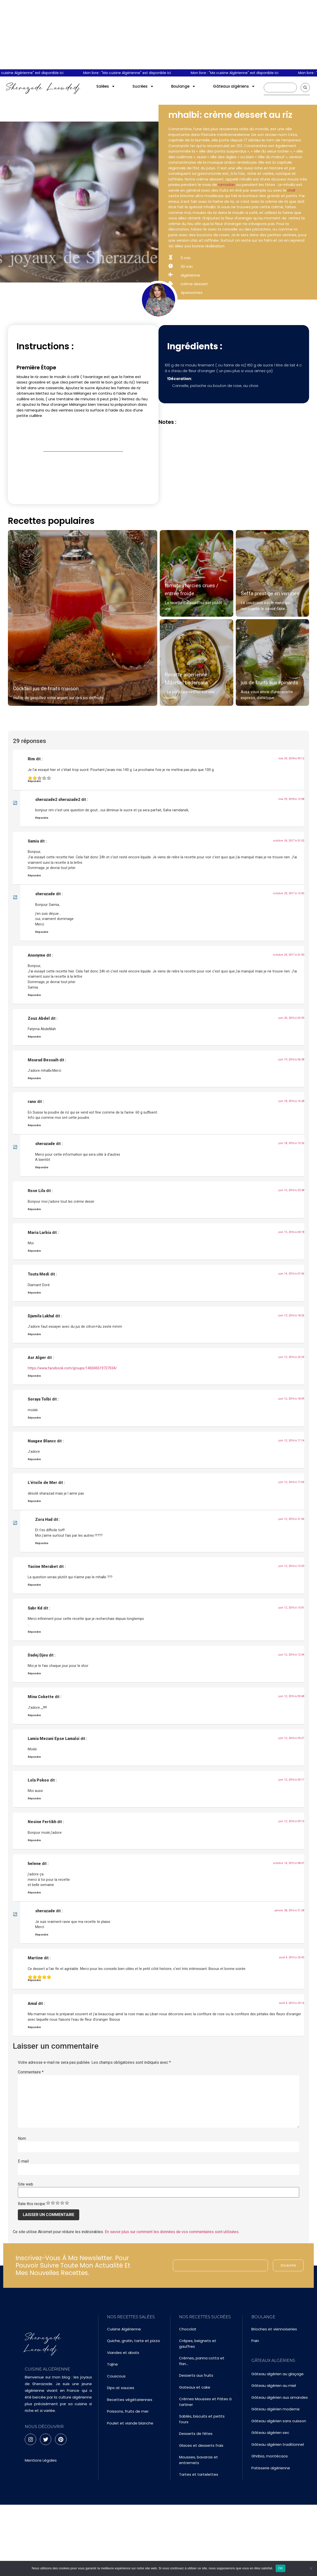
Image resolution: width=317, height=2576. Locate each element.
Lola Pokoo (38, 1780)
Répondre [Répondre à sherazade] (41, 932)
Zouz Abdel (39, 1018)
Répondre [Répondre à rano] (34, 1125)
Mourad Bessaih (43, 1060)
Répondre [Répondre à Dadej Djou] (34, 1674)
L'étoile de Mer (42, 1483)
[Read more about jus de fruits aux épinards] (272, 663)
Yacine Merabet (43, 1566)
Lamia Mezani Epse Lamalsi (53, 1738)
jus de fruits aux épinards (269, 683)
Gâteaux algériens (234, 86)
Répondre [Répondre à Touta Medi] (34, 1293)
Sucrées (143, 86)
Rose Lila (36, 1191)
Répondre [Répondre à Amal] (34, 2027)
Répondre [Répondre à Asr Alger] (34, 1376)
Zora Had (44, 1519)
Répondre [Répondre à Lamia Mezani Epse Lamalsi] (34, 1757)
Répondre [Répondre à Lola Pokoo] (34, 1799)
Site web (25, 2185)
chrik (291, 190)
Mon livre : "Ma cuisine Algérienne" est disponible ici (136, 72)
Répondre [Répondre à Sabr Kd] (34, 1632)
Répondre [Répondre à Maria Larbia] (34, 1251)
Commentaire (31, 2073)
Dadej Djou (38, 1655)
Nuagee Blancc (42, 1441)
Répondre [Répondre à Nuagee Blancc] (34, 1459)
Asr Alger (37, 1357)
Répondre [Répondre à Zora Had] (41, 1543)
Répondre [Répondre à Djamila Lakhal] (34, 1334)
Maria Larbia (39, 1232)
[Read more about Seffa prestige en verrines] (272, 574)
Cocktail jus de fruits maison (46, 689)
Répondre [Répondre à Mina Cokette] (34, 1715)
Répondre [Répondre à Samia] (34, 876)
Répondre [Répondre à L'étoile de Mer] (34, 1501)
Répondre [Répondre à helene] (34, 1893)
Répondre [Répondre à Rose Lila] (34, 1209)
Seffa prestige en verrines (270, 594)
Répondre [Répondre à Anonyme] (34, 995)
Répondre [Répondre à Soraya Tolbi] (34, 1418)
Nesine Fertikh (42, 1822)
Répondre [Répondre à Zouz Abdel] (34, 1037)
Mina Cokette (41, 1697)
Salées (105, 86)
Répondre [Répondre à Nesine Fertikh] (34, 1840)
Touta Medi (38, 1274)
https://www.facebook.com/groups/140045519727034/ (72, 1369)
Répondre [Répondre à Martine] (34, 1980)
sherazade (45, 894)
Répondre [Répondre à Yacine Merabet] (34, 1585)
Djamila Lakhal (41, 1316)
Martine (35, 1958)
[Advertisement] (158, 34)
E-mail (23, 2162)
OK (280, 2568)
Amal (32, 2003)
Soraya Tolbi (39, 1399)
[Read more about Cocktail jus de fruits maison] (82, 618)
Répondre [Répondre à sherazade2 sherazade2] (41, 818)
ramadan (227, 185)
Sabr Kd (35, 1608)
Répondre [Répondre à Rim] (34, 781)
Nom (22, 2139)
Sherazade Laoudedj (43, 87)
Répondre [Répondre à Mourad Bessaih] (34, 1078)
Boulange (183, 86)
